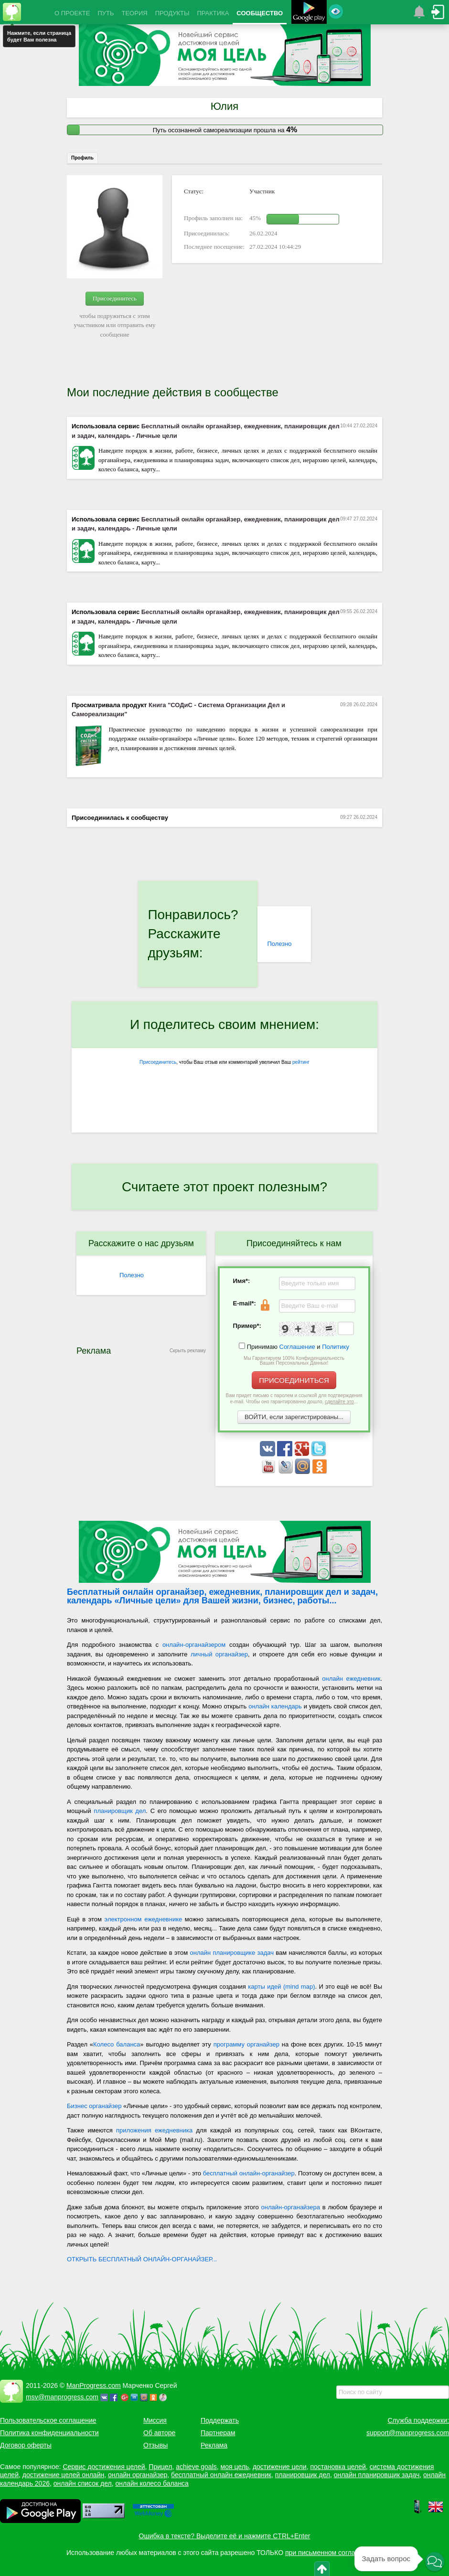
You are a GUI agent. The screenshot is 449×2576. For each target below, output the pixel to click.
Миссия (155, 2420)
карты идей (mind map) (281, 1986)
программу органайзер (246, 2044)
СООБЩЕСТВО (259, 13)
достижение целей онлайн (63, 2475)
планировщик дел (120, 1810)
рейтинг (301, 1062)
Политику (335, 1346)
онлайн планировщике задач (232, 1952)
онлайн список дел (82, 2483)
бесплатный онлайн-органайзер (249, 2173)
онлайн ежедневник (351, 1678)
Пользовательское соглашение (48, 2420)
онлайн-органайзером (193, 1644)
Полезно (279, 943)
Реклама (214, 2445)
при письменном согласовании (333, 2552)
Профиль (82, 157)
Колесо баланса (116, 2044)
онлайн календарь (275, 1706)
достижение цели (280, 2466)
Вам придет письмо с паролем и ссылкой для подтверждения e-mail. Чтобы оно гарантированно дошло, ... (294, 1398)
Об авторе (159, 2433)
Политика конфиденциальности (49, 2433)
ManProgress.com (93, 2385)
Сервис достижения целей (104, 2466)
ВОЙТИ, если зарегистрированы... (294, 1417)
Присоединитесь (115, 298)
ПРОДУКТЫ (172, 13)
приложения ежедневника (154, 2130)
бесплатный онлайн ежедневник (221, 2475)
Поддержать (220, 2420)
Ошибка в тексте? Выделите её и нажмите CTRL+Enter (224, 2536)
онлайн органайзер (137, 2475)
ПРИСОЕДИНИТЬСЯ (294, 1380)
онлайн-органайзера (290, 2207)
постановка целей (337, 2466)
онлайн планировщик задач (377, 2475)
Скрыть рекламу (188, 1350)
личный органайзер (219, 1654)
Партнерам (218, 2433)
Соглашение (297, 1346)
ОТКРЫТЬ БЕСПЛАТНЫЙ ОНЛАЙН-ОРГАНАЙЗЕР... (142, 2259)
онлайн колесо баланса (151, 2483)
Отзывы (155, 2445)
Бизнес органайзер (94, 2106)
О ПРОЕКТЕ (72, 13)
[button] (434, 2562)
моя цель (235, 2466)
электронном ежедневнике (143, 1919)
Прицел (160, 2466)
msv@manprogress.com (62, 2397)
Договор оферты (26, 2445)
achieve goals (196, 2466)
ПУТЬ (105, 13)
